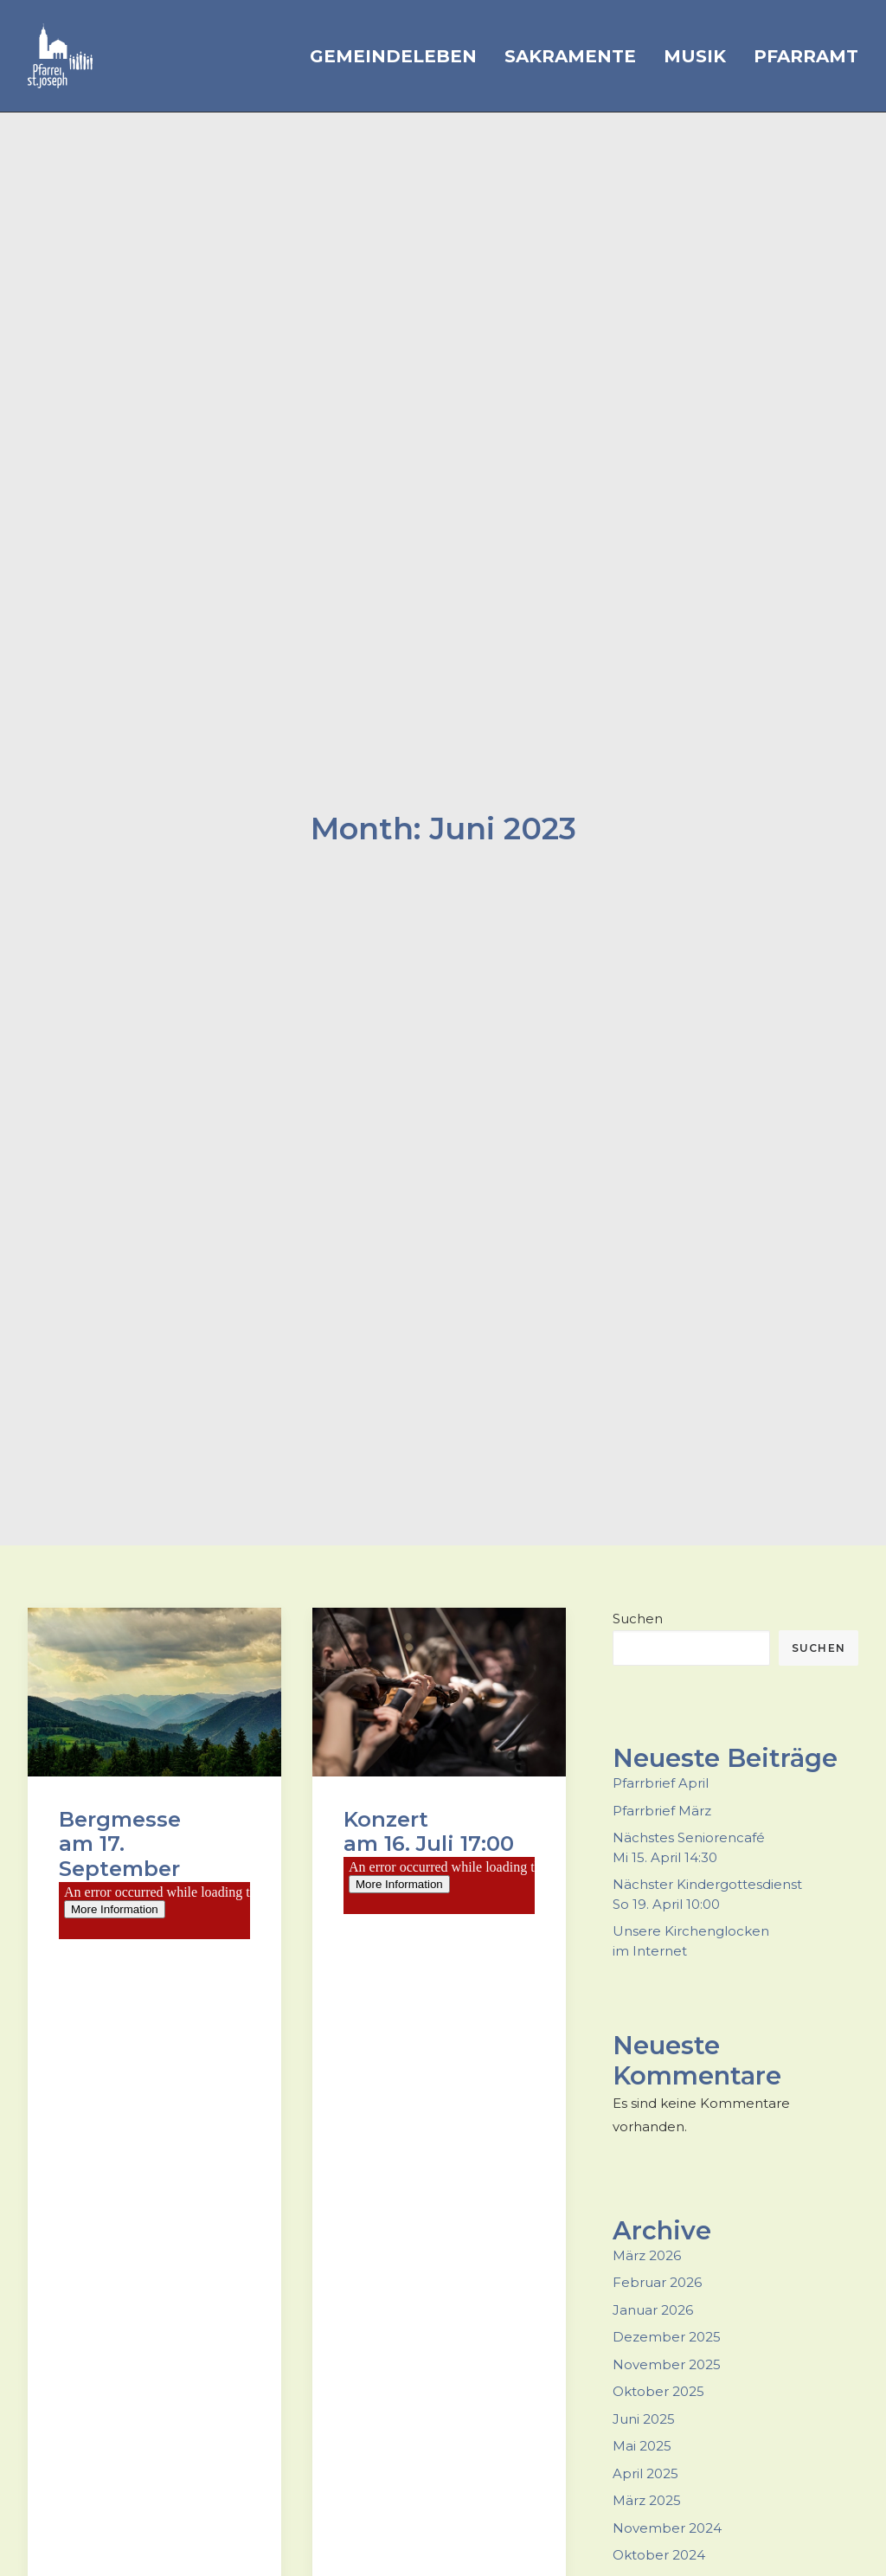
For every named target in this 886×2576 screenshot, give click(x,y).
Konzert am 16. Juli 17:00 (428, 1812)
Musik (695, 56)
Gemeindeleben (393, 56)
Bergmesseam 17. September (120, 1824)
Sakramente (570, 56)
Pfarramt (806, 56)
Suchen (638, 1599)
